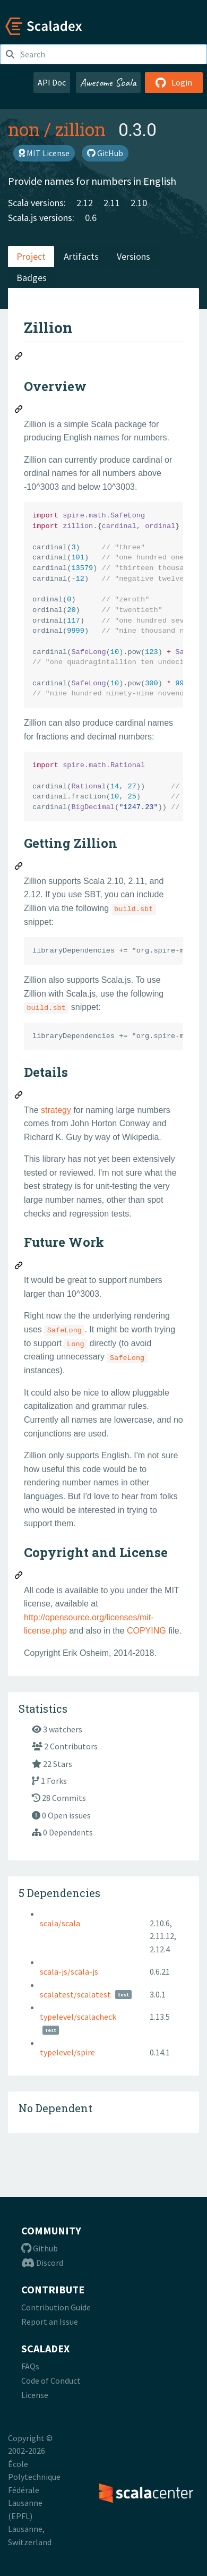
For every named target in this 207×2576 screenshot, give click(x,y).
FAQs (30, 2366)
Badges (31, 277)
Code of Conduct (51, 2380)
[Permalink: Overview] (19, 411)
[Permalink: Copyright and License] (19, 1577)
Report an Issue (49, 2321)
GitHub (105, 153)
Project (31, 256)
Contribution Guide (56, 2307)
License (34, 2395)
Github (39, 2248)
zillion (80, 129)
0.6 (91, 217)
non (24, 129)
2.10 (139, 203)
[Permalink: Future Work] (19, 1267)
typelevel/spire (67, 2052)
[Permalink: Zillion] (19, 357)
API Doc (52, 82)
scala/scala (60, 1923)
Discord (42, 2262)
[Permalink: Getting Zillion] (19, 867)
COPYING (146, 1630)
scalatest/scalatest (75, 1994)
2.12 (84, 203)
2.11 (112, 203)
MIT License (44, 153)
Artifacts (81, 256)
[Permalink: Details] (19, 1096)
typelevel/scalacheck (78, 2016)
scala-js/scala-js (69, 1971)
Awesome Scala (108, 82)
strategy (56, 1110)
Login (174, 82)
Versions (133, 256)
